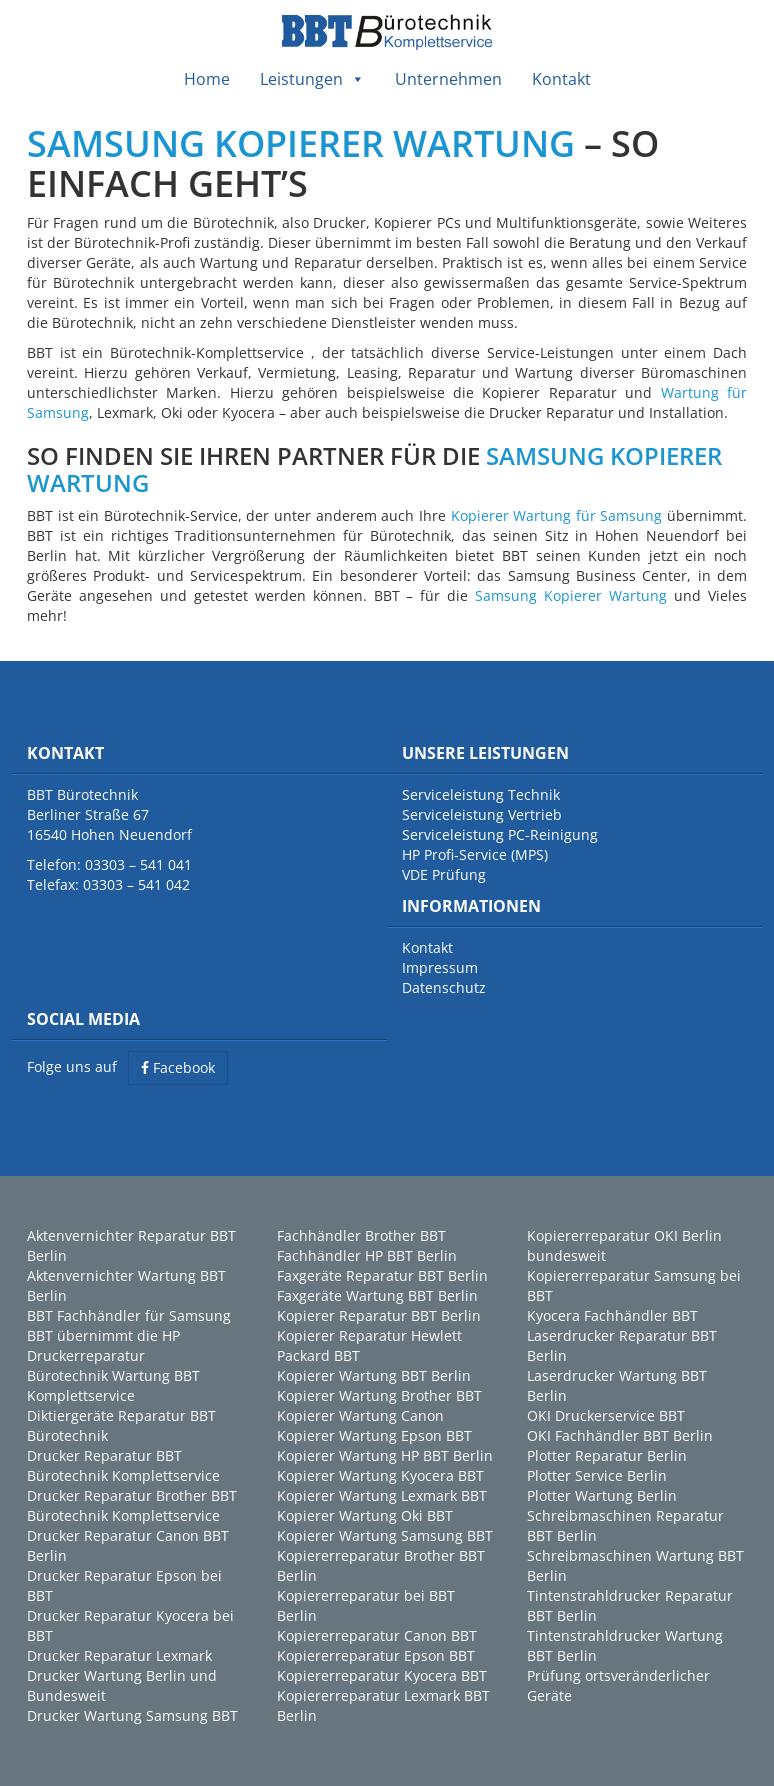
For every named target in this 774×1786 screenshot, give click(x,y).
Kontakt (561, 79)
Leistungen (312, 79)
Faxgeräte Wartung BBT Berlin (377, 1295)
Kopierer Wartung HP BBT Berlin (385, 1455)
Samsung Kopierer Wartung (571, 595)
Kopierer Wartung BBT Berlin (374, 1375)
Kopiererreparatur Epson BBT (376, 1655)
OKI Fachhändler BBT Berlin (620, 1435)
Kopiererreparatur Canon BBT (377, 1635)
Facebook (178, 1067)
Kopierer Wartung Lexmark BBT (382, 1495)
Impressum (440, 967)
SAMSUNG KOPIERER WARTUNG (301, 143)
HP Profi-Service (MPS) (475, 854)
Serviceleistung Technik (481, 794)
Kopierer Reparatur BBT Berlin (379, 1315)
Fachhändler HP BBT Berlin (367, 1255)
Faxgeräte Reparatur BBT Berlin (382, 1275)
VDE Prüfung (444, 874)
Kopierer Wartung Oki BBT (365, 1515)
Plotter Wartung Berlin (602, 1495)
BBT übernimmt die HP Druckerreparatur (103, 1345)
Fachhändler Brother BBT (361, 1235)
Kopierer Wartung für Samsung (557, 515)
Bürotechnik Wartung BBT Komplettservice (113, 1385)
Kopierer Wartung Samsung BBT (385, 1535)
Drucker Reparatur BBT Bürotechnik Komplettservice (123, 1465)
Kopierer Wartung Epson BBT (374, 1435)
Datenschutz (444, 987)
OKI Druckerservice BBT (606, 1415)
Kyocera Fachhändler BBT (612, 1315)
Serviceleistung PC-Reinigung (500, 834)
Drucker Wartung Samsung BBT (132, 1715)
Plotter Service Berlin (597, 1475)
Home (207, 79)
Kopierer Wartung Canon (360, 1415)
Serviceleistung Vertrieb (482, 814)
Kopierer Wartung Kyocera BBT (380, 1475)
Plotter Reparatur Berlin (607, 1455)
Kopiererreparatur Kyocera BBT (382, 1675)
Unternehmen (448, 79)
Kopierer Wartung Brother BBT (379, 1395)
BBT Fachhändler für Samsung (129, 1315)
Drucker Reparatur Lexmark (119, 1655)
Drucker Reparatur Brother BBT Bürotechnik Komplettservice (132, 1505)
